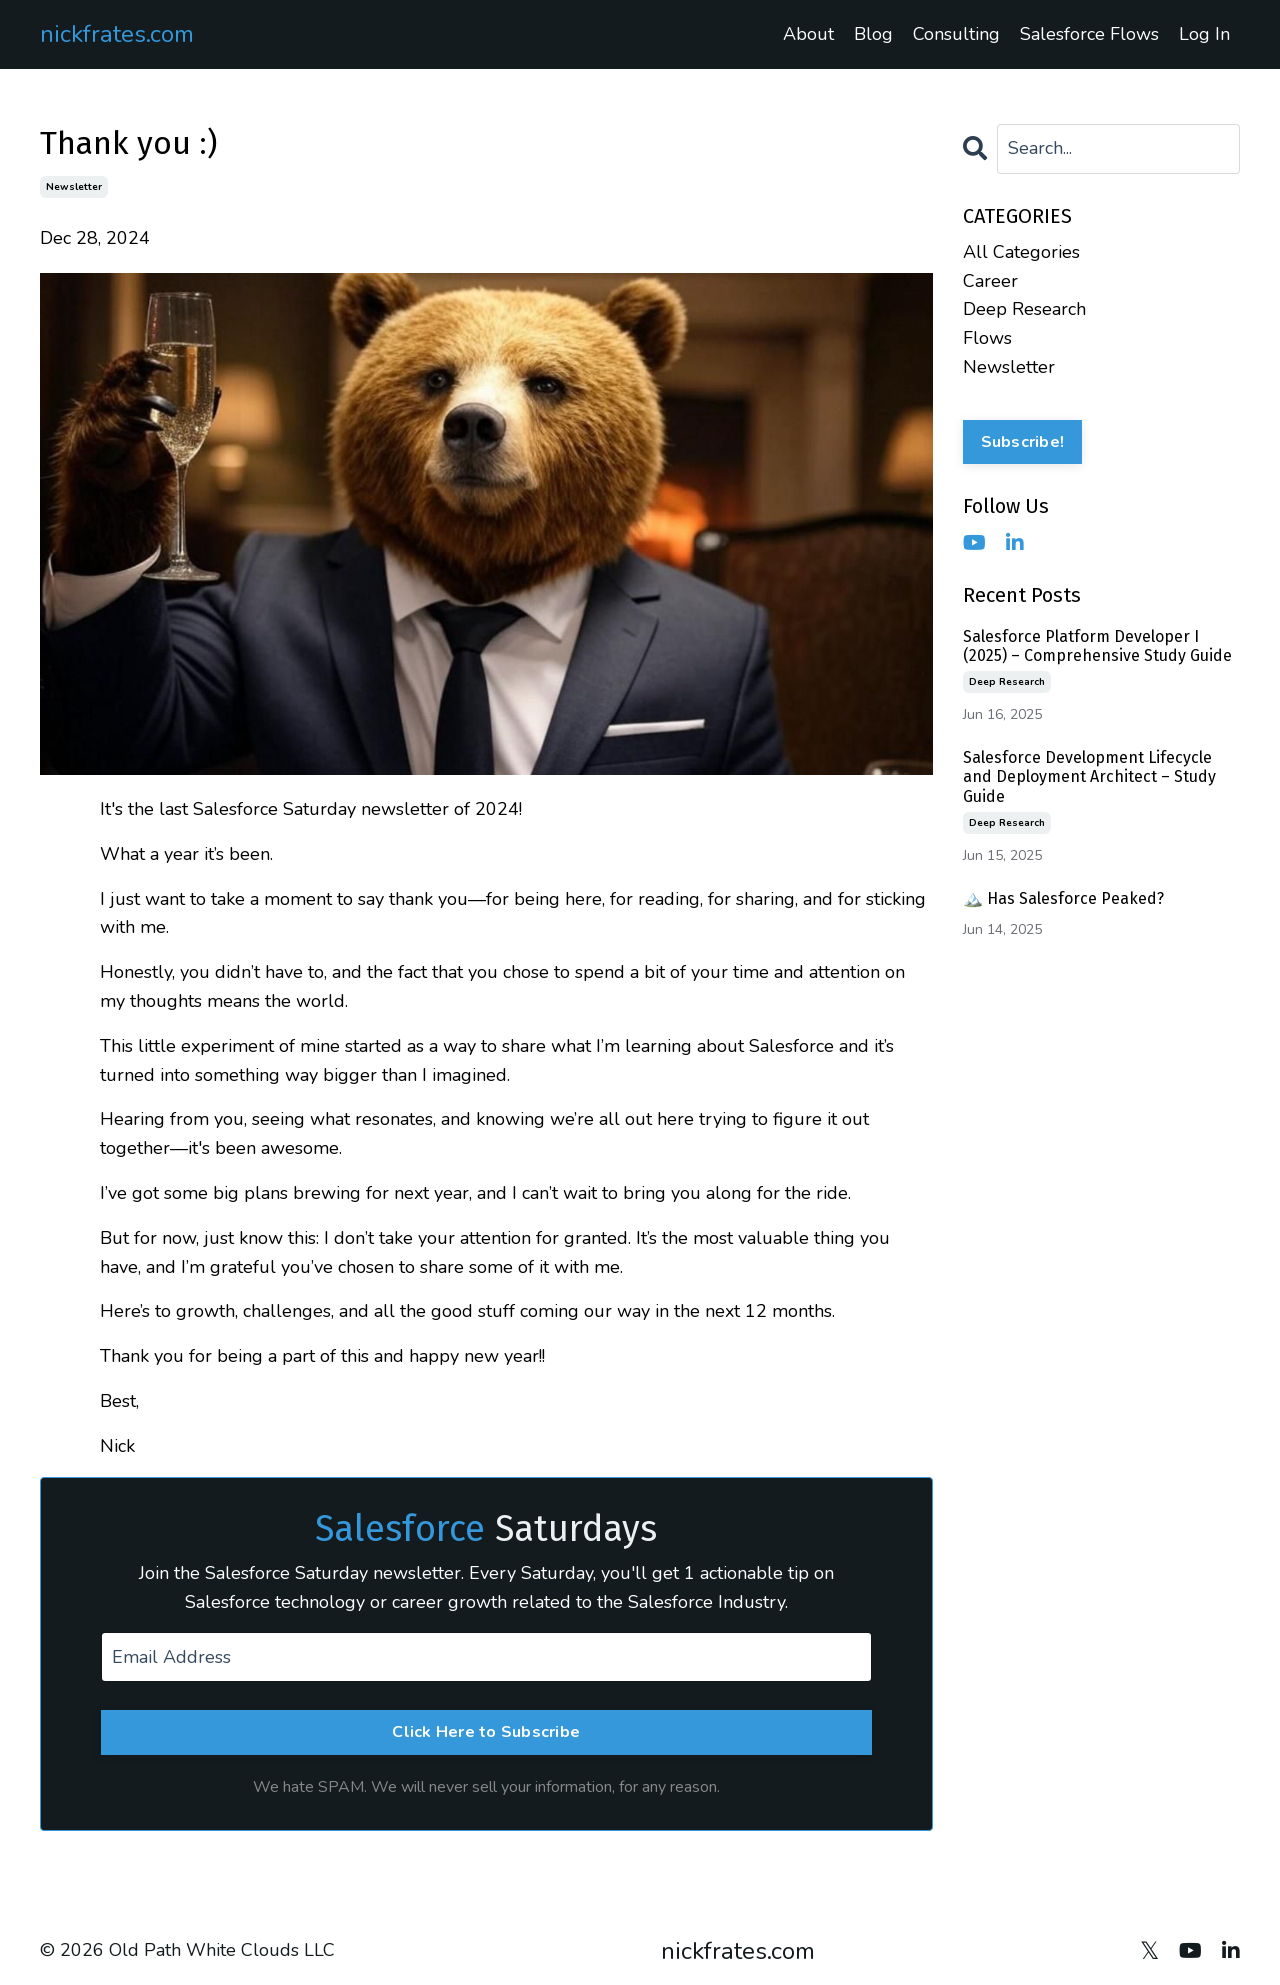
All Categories (1021, 252)
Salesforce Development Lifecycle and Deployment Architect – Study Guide (1089, 776)
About (808, 34)
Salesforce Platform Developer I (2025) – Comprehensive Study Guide (1097, 646)
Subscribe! (1023, 442)
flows (987, 338)
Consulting (956, 34)
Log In (1204, 34)
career (990, 281)
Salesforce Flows (1089, 34)
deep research (1024, 309)
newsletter (74, 187)
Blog (873, 34)
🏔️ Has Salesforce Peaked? (1063, 898)
